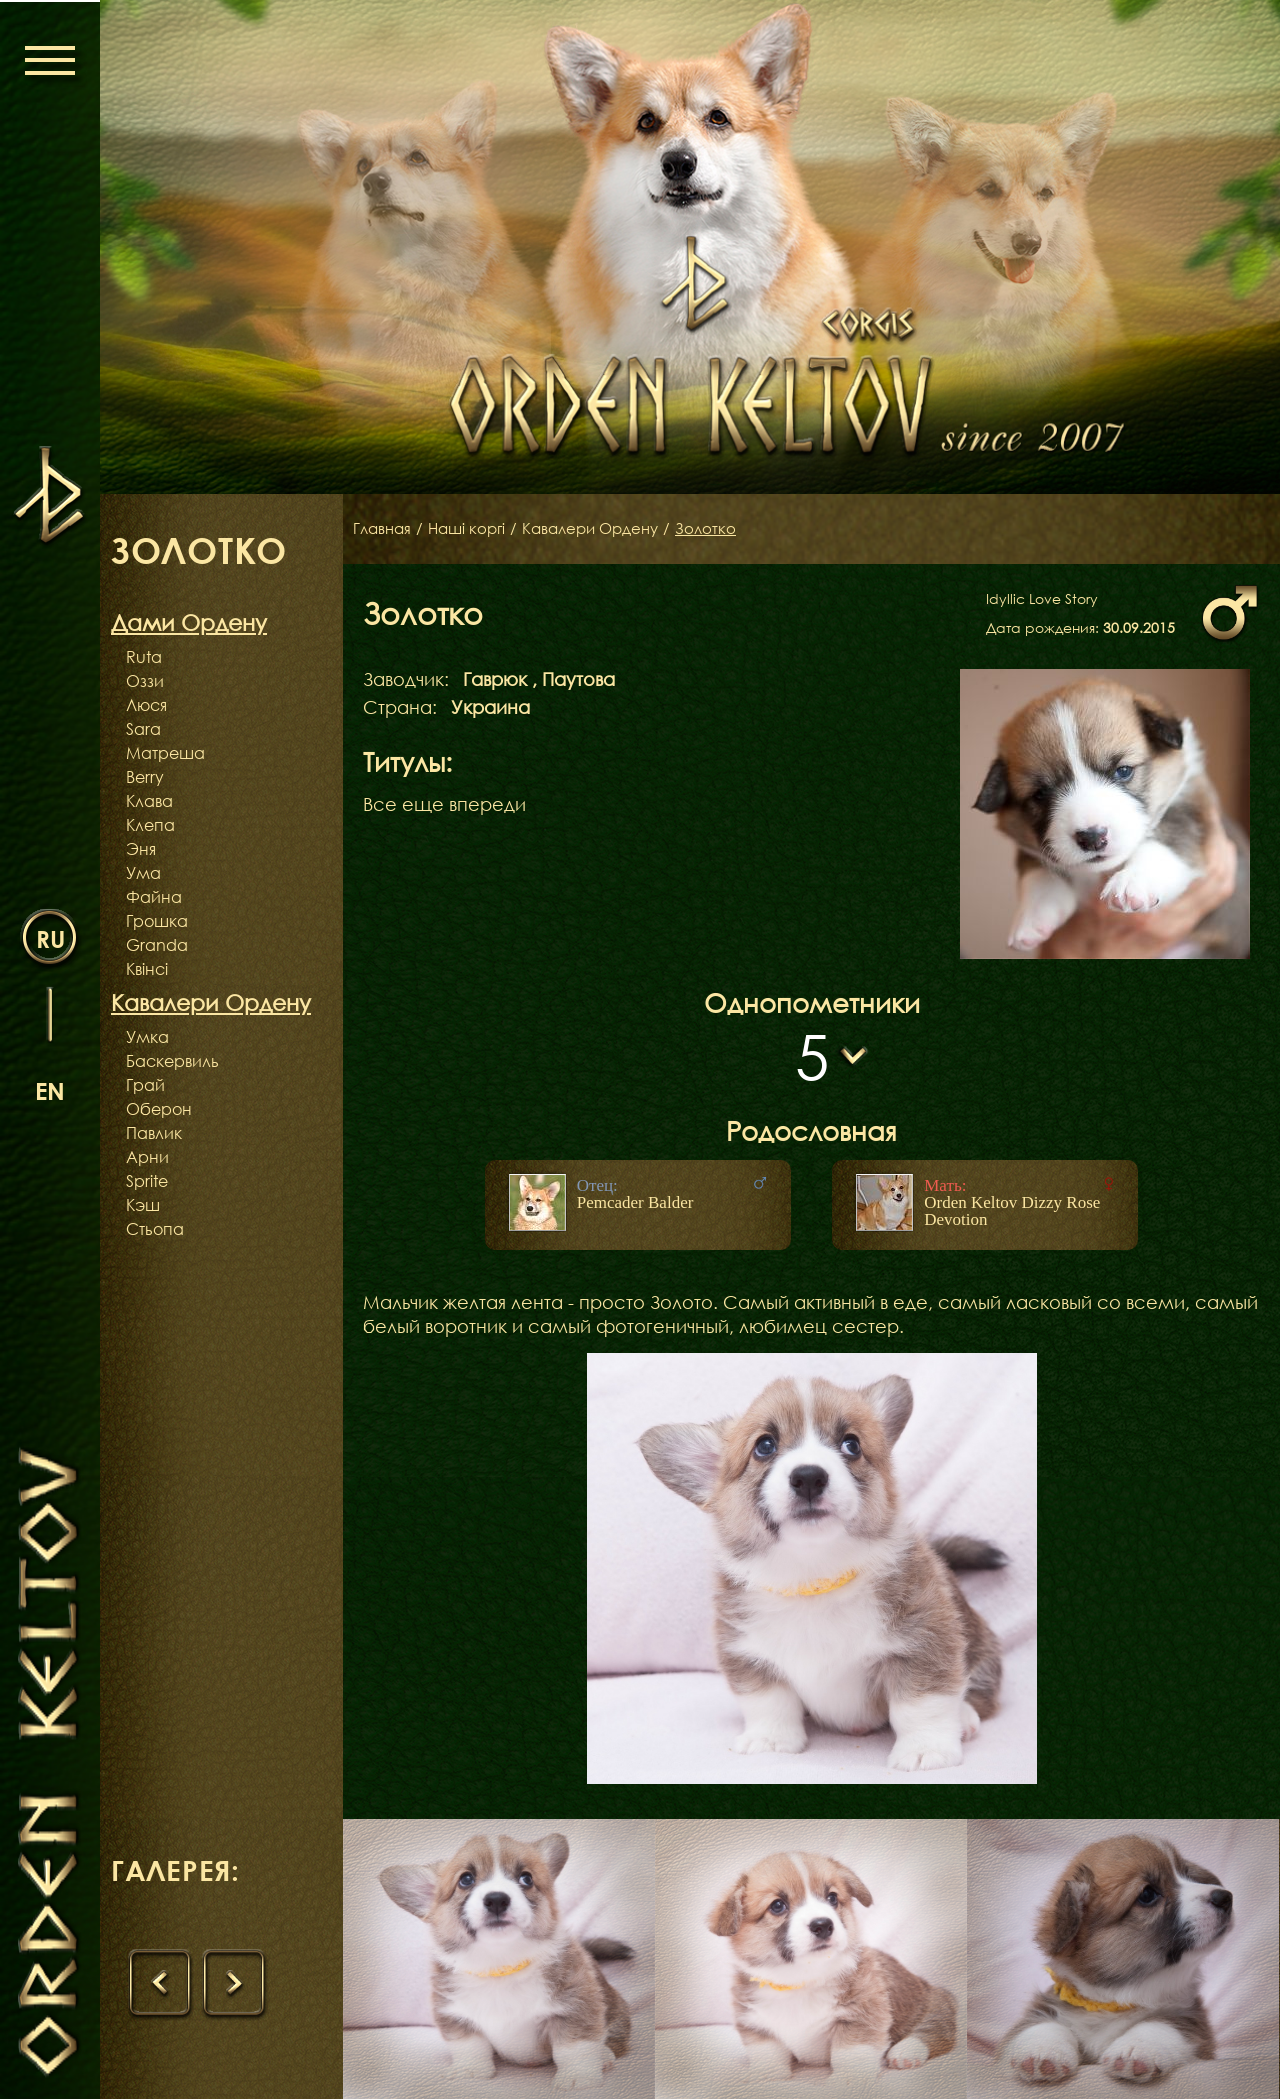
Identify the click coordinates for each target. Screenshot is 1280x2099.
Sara (143, 729)
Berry (145, 777)
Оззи (145, 681)
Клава (149, 801)
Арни (147, 1157)
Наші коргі (473, 529)
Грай (145, 1085)
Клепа (150, 825)
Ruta (144, 657)
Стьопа (155, 1229)
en (50, 1090)
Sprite (147, 1181)
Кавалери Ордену (604, 529)
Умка (147, 1037)
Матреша (165, 753)
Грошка (157, 921)
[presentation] (161, 1985)
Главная (384, 529)
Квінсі (147, 969)
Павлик (154, 1133)
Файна (154, 897)
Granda (157, 945)
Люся (146, 705)
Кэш (143, 1205)
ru (50, 938)
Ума (143, 873)
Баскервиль (172, 1061)
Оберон (159, 1109)
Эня (141, 849)
